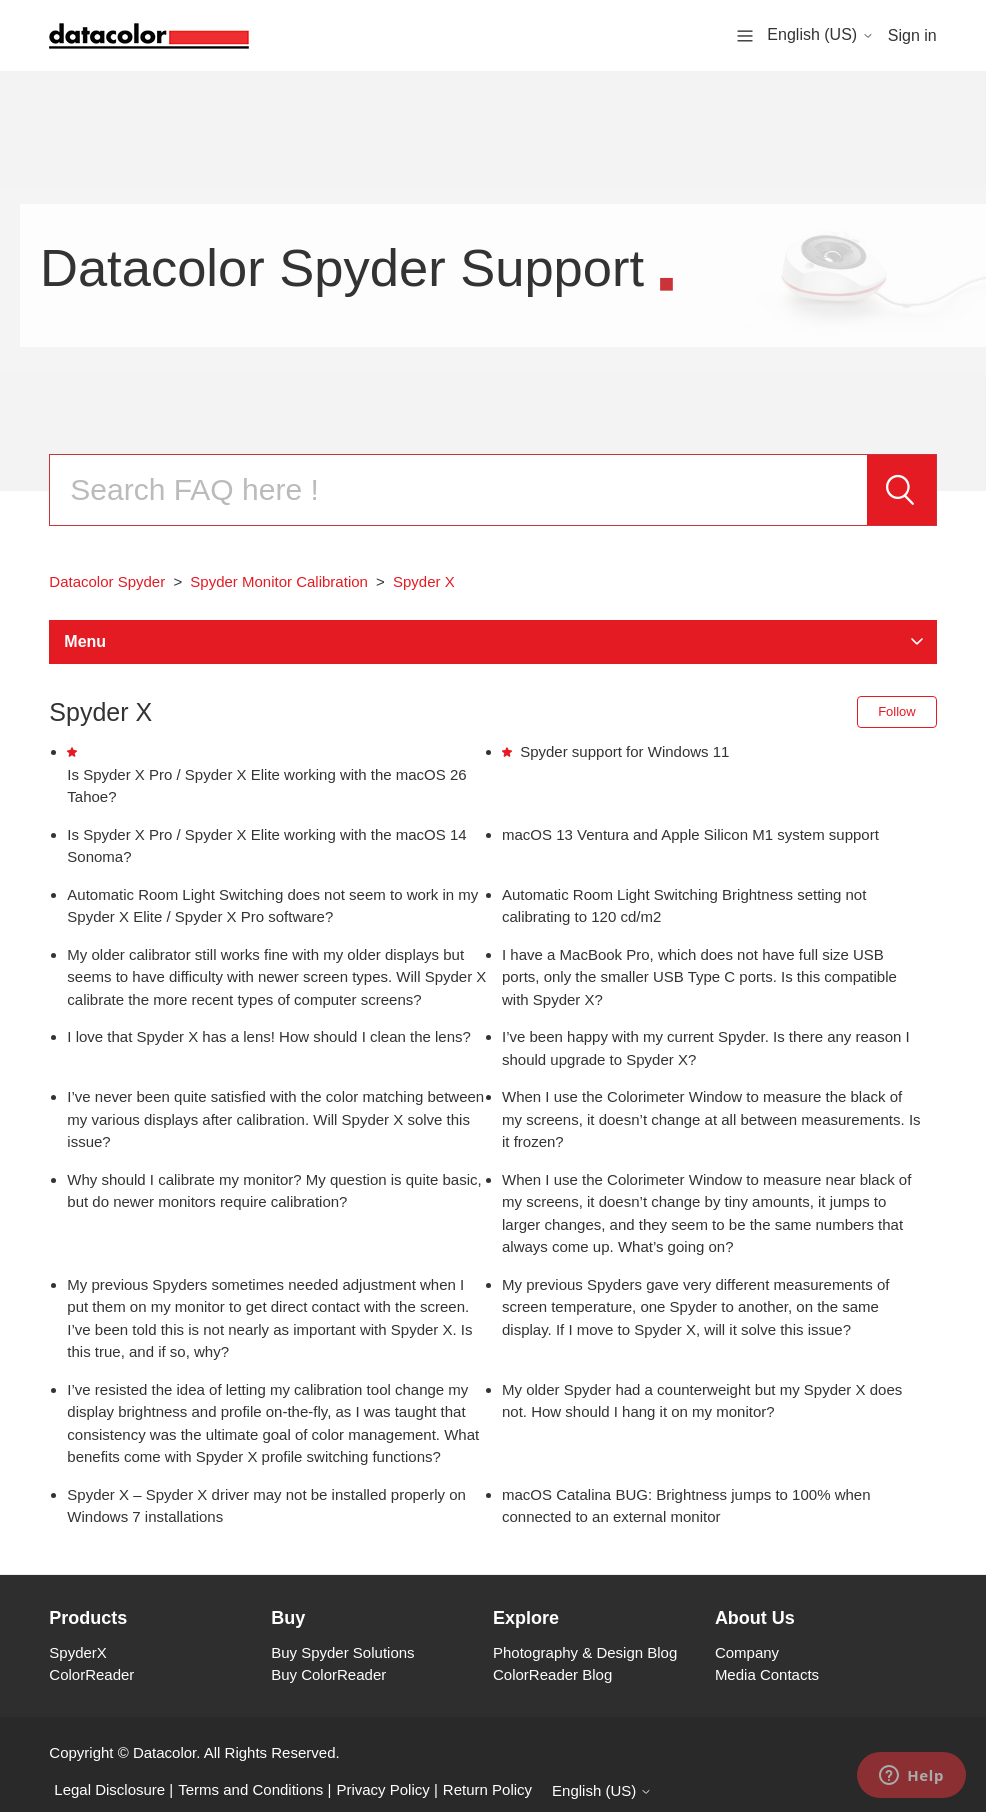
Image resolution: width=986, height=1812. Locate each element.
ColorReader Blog (552, 1674)
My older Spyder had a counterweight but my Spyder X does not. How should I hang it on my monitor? (702, 1401)
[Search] (457, 490)
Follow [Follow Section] (897, 711)
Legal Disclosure (109, 1789)
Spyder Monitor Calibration (279, 581)
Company (747, 1652)
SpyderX (78, 1652)
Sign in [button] (912, 35)
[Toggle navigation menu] (745, 34)
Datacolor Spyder (107, 581)
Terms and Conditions (250, 1789)
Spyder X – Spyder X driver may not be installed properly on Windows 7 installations (266, 1506)
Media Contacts (767, 1674)
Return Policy (487, 1789)
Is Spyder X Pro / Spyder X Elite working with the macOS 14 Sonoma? (266, 846)
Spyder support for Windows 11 (624, 751)
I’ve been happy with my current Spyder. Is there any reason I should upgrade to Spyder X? (706, 1048)
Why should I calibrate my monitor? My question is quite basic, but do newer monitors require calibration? (274, 1191)
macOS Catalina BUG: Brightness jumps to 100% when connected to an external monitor (686, 1506)
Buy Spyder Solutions (342, 1652)
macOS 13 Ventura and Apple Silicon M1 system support (690, 834)
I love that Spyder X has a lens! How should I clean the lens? (269, 1036)
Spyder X (424, 581)
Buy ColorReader (328, 1674)
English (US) (820, 34)
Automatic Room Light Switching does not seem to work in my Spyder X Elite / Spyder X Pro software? (272, 906)
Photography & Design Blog (585, 1652)
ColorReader (91, 1674)
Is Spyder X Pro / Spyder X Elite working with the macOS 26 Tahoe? (266, 786)
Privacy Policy (382, 1789)
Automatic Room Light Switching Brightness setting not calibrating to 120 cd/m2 (684, 906)
